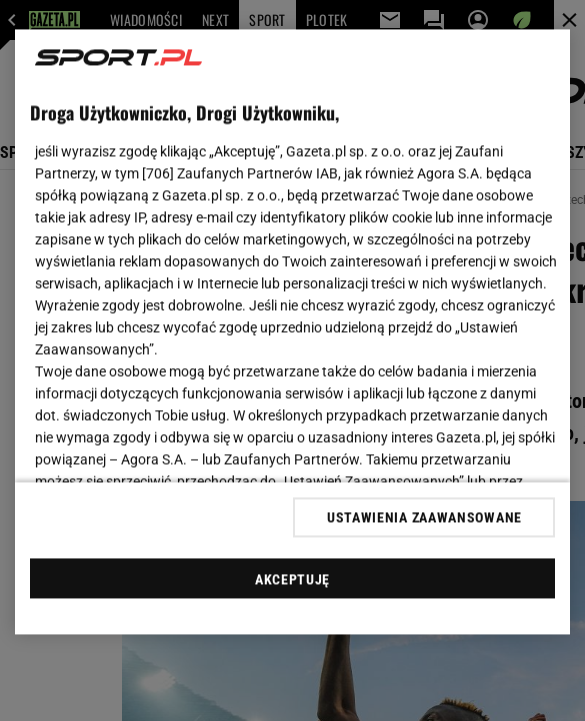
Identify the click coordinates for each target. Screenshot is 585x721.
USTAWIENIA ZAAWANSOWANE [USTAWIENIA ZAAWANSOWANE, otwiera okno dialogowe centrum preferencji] (424, 517)
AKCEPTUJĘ (292, 579)
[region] (293, 332)
